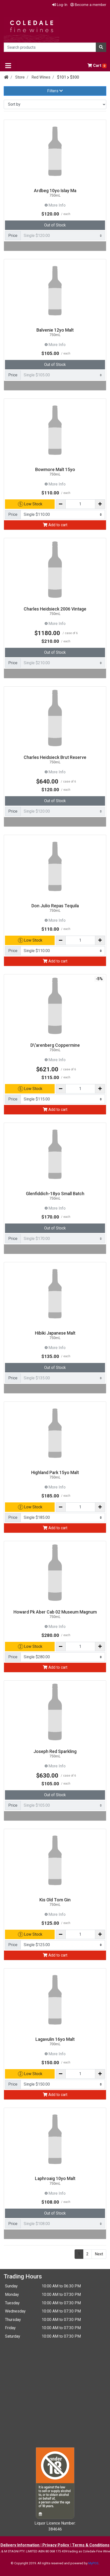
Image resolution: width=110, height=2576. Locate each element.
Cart (97, 65)
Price (12, 235)
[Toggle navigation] (8, 65)
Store (20, 77)
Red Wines (40, 77)
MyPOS (93, 2563)
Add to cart (55, 525)
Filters (55, 90)
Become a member (88, 4)
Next (99, 2254)
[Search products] (50, 47)
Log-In (59, 4)
